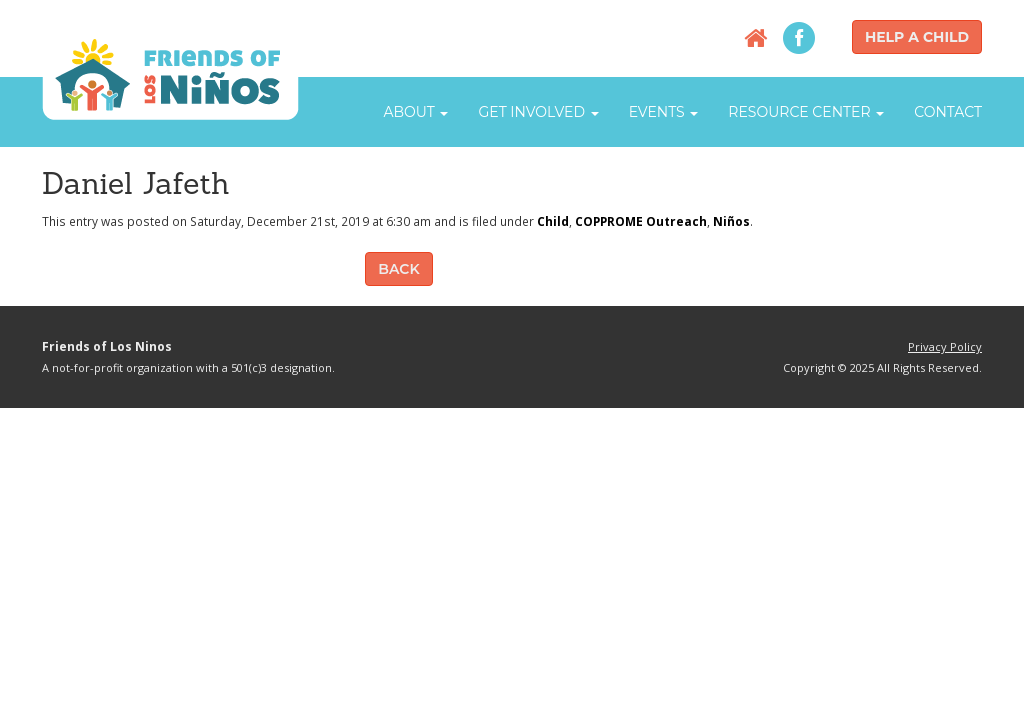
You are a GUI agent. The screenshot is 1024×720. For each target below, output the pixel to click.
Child (553, 221)
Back (398, 269)
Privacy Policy (945, 346)
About (415, 112)
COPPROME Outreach (641, 221)
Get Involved (538, 112)
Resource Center (806, 112)
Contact (948, 112)
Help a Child (917, 37)
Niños (731, 221)
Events (664, 112)
